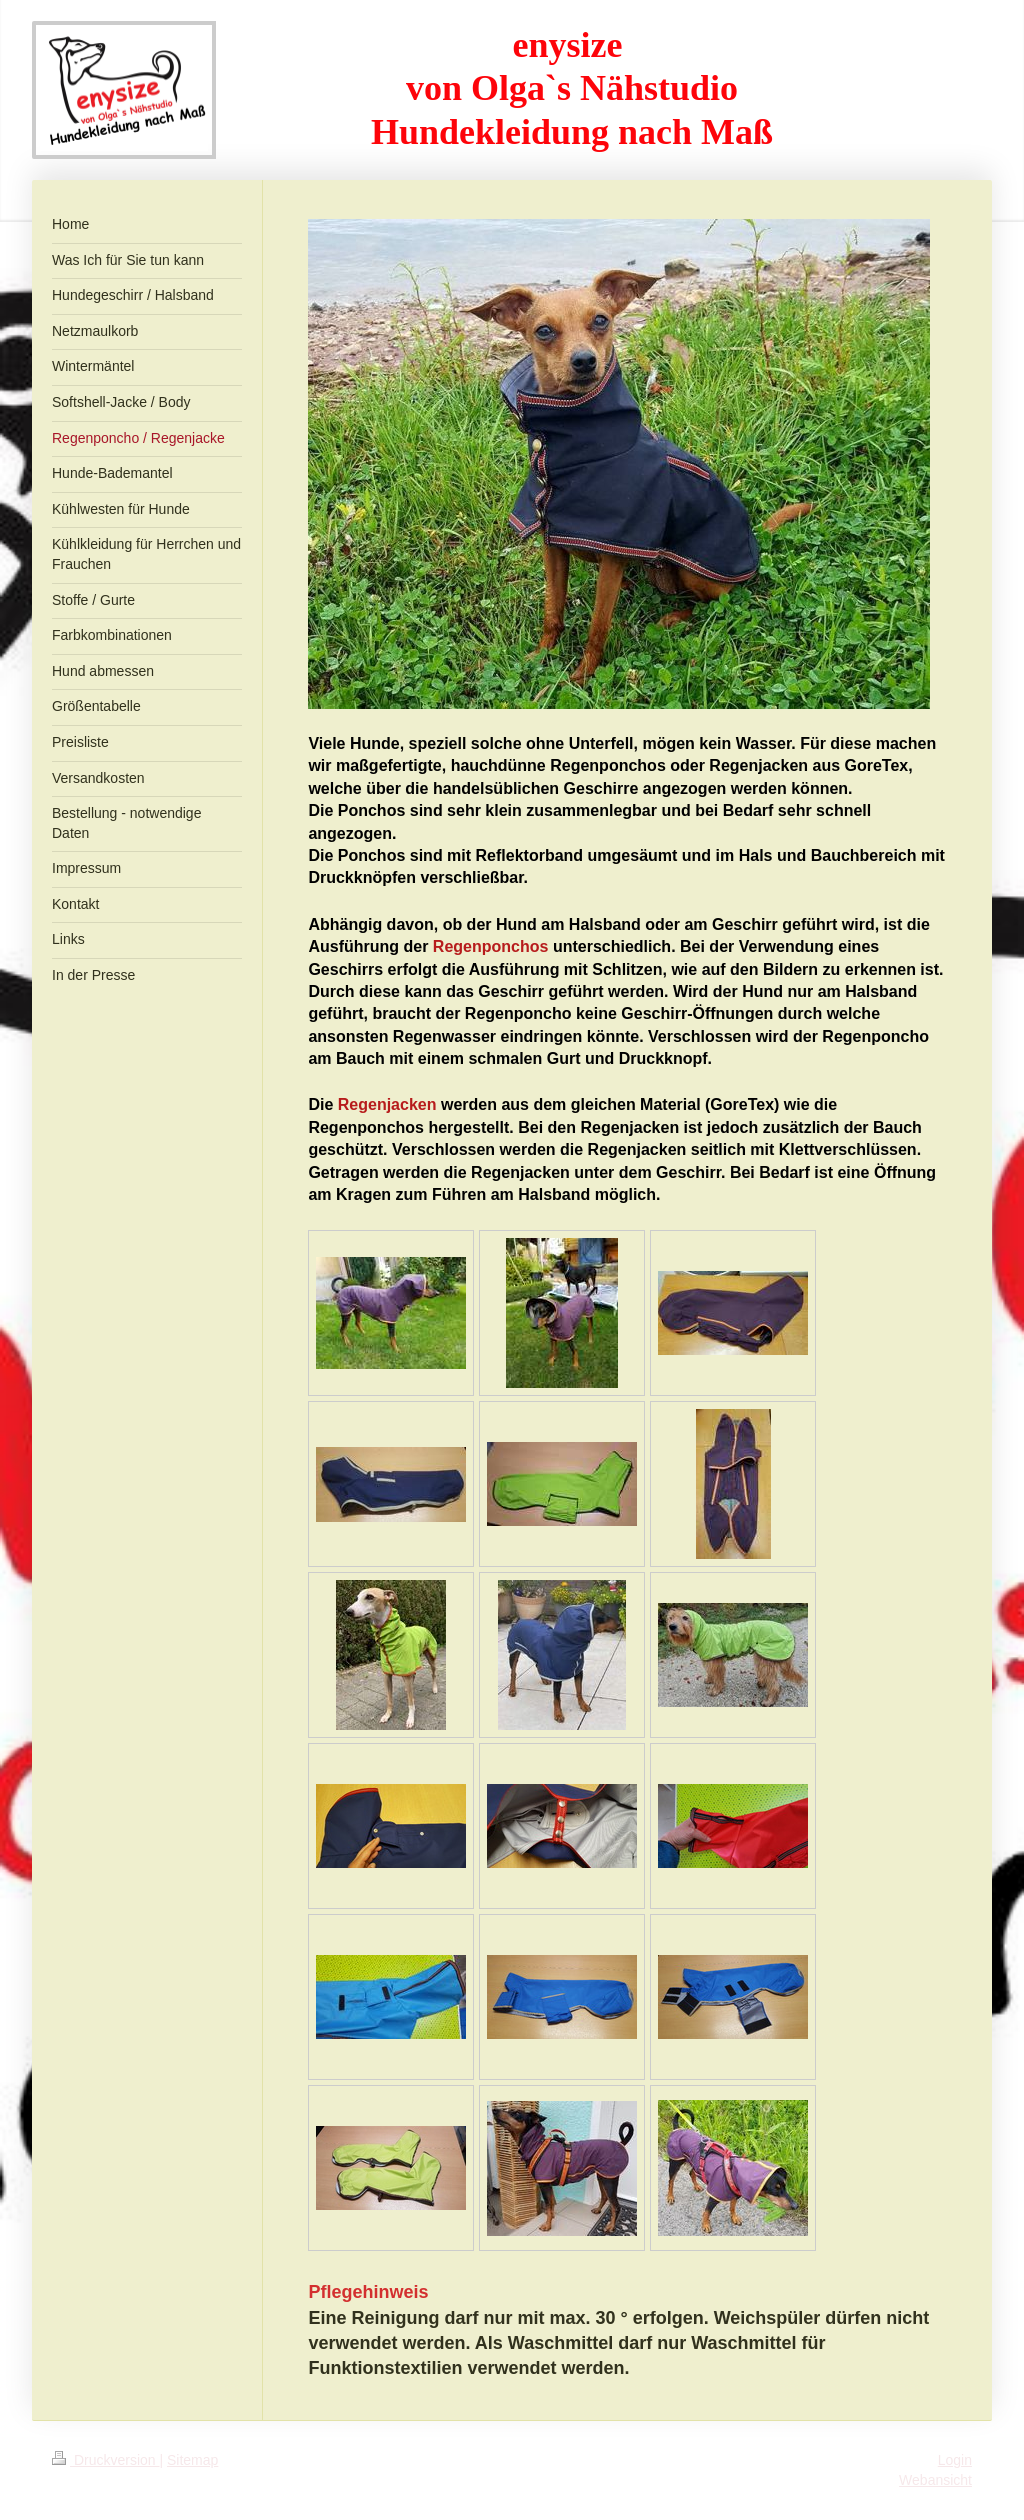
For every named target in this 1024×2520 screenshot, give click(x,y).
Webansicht (935, 2480)
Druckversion (105, 2460)
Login (955, 2460)
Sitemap (192, 2460)
